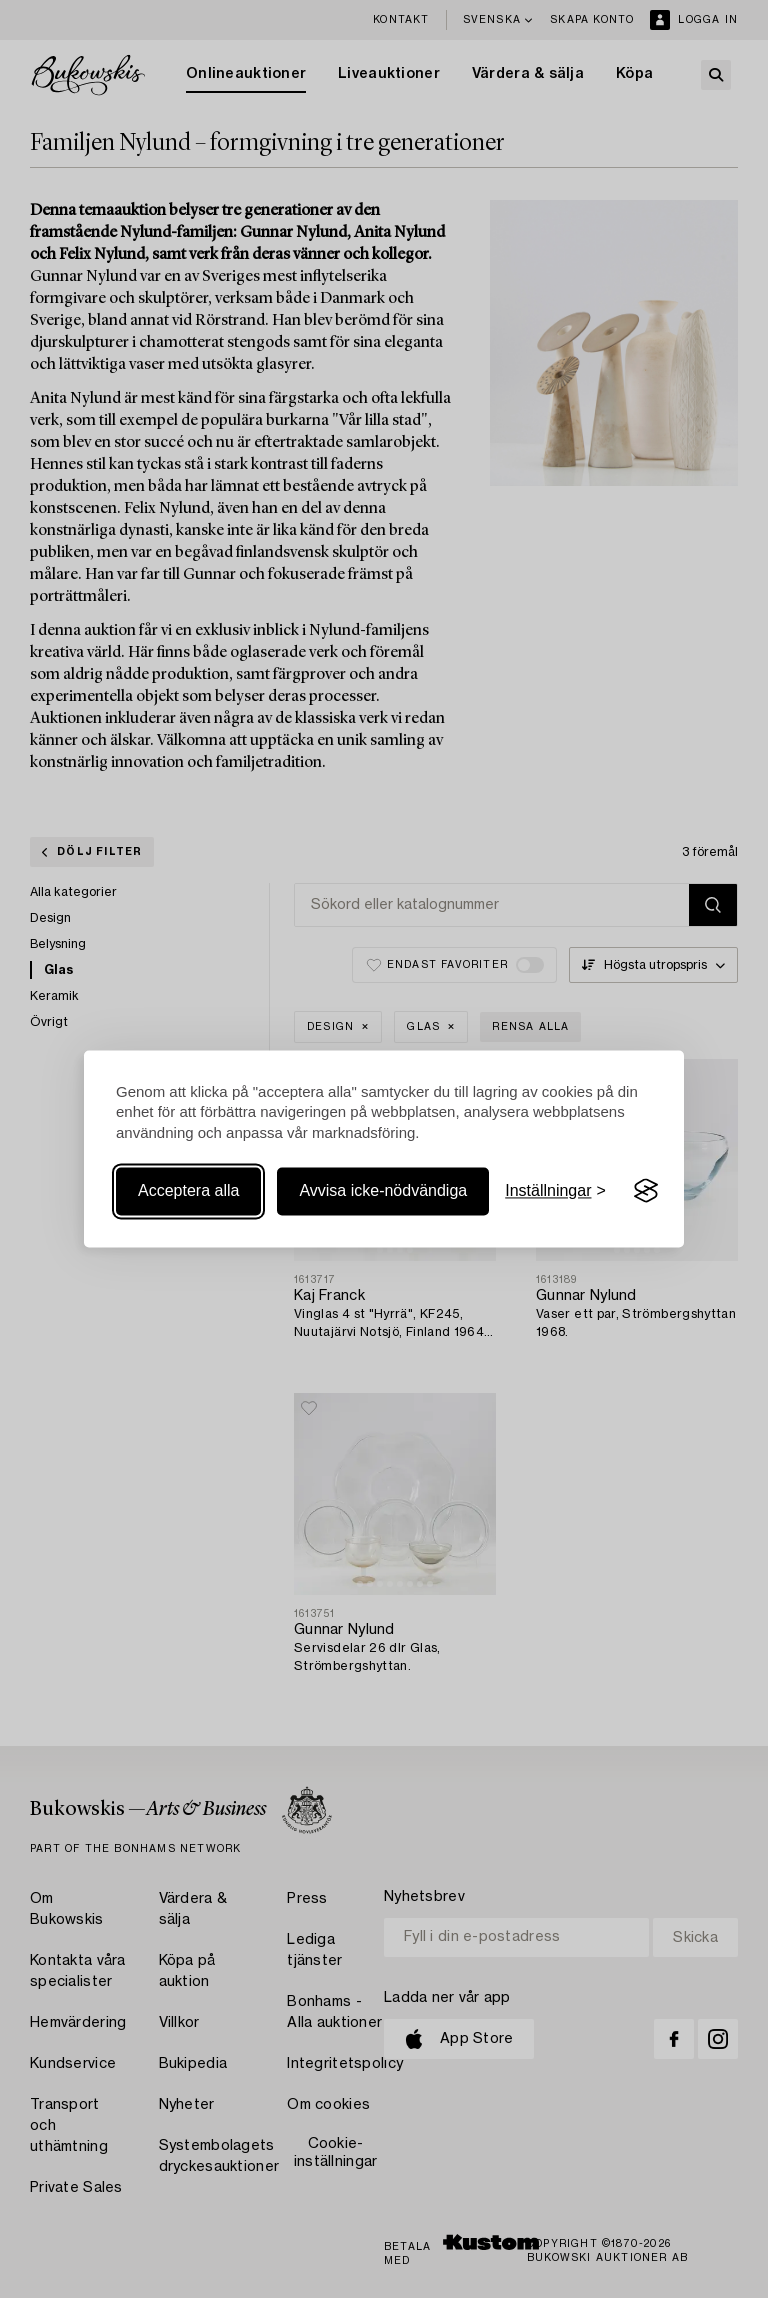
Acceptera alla (188, 1190)
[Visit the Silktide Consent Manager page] (646, 1191)
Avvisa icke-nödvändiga (383, 1190)
